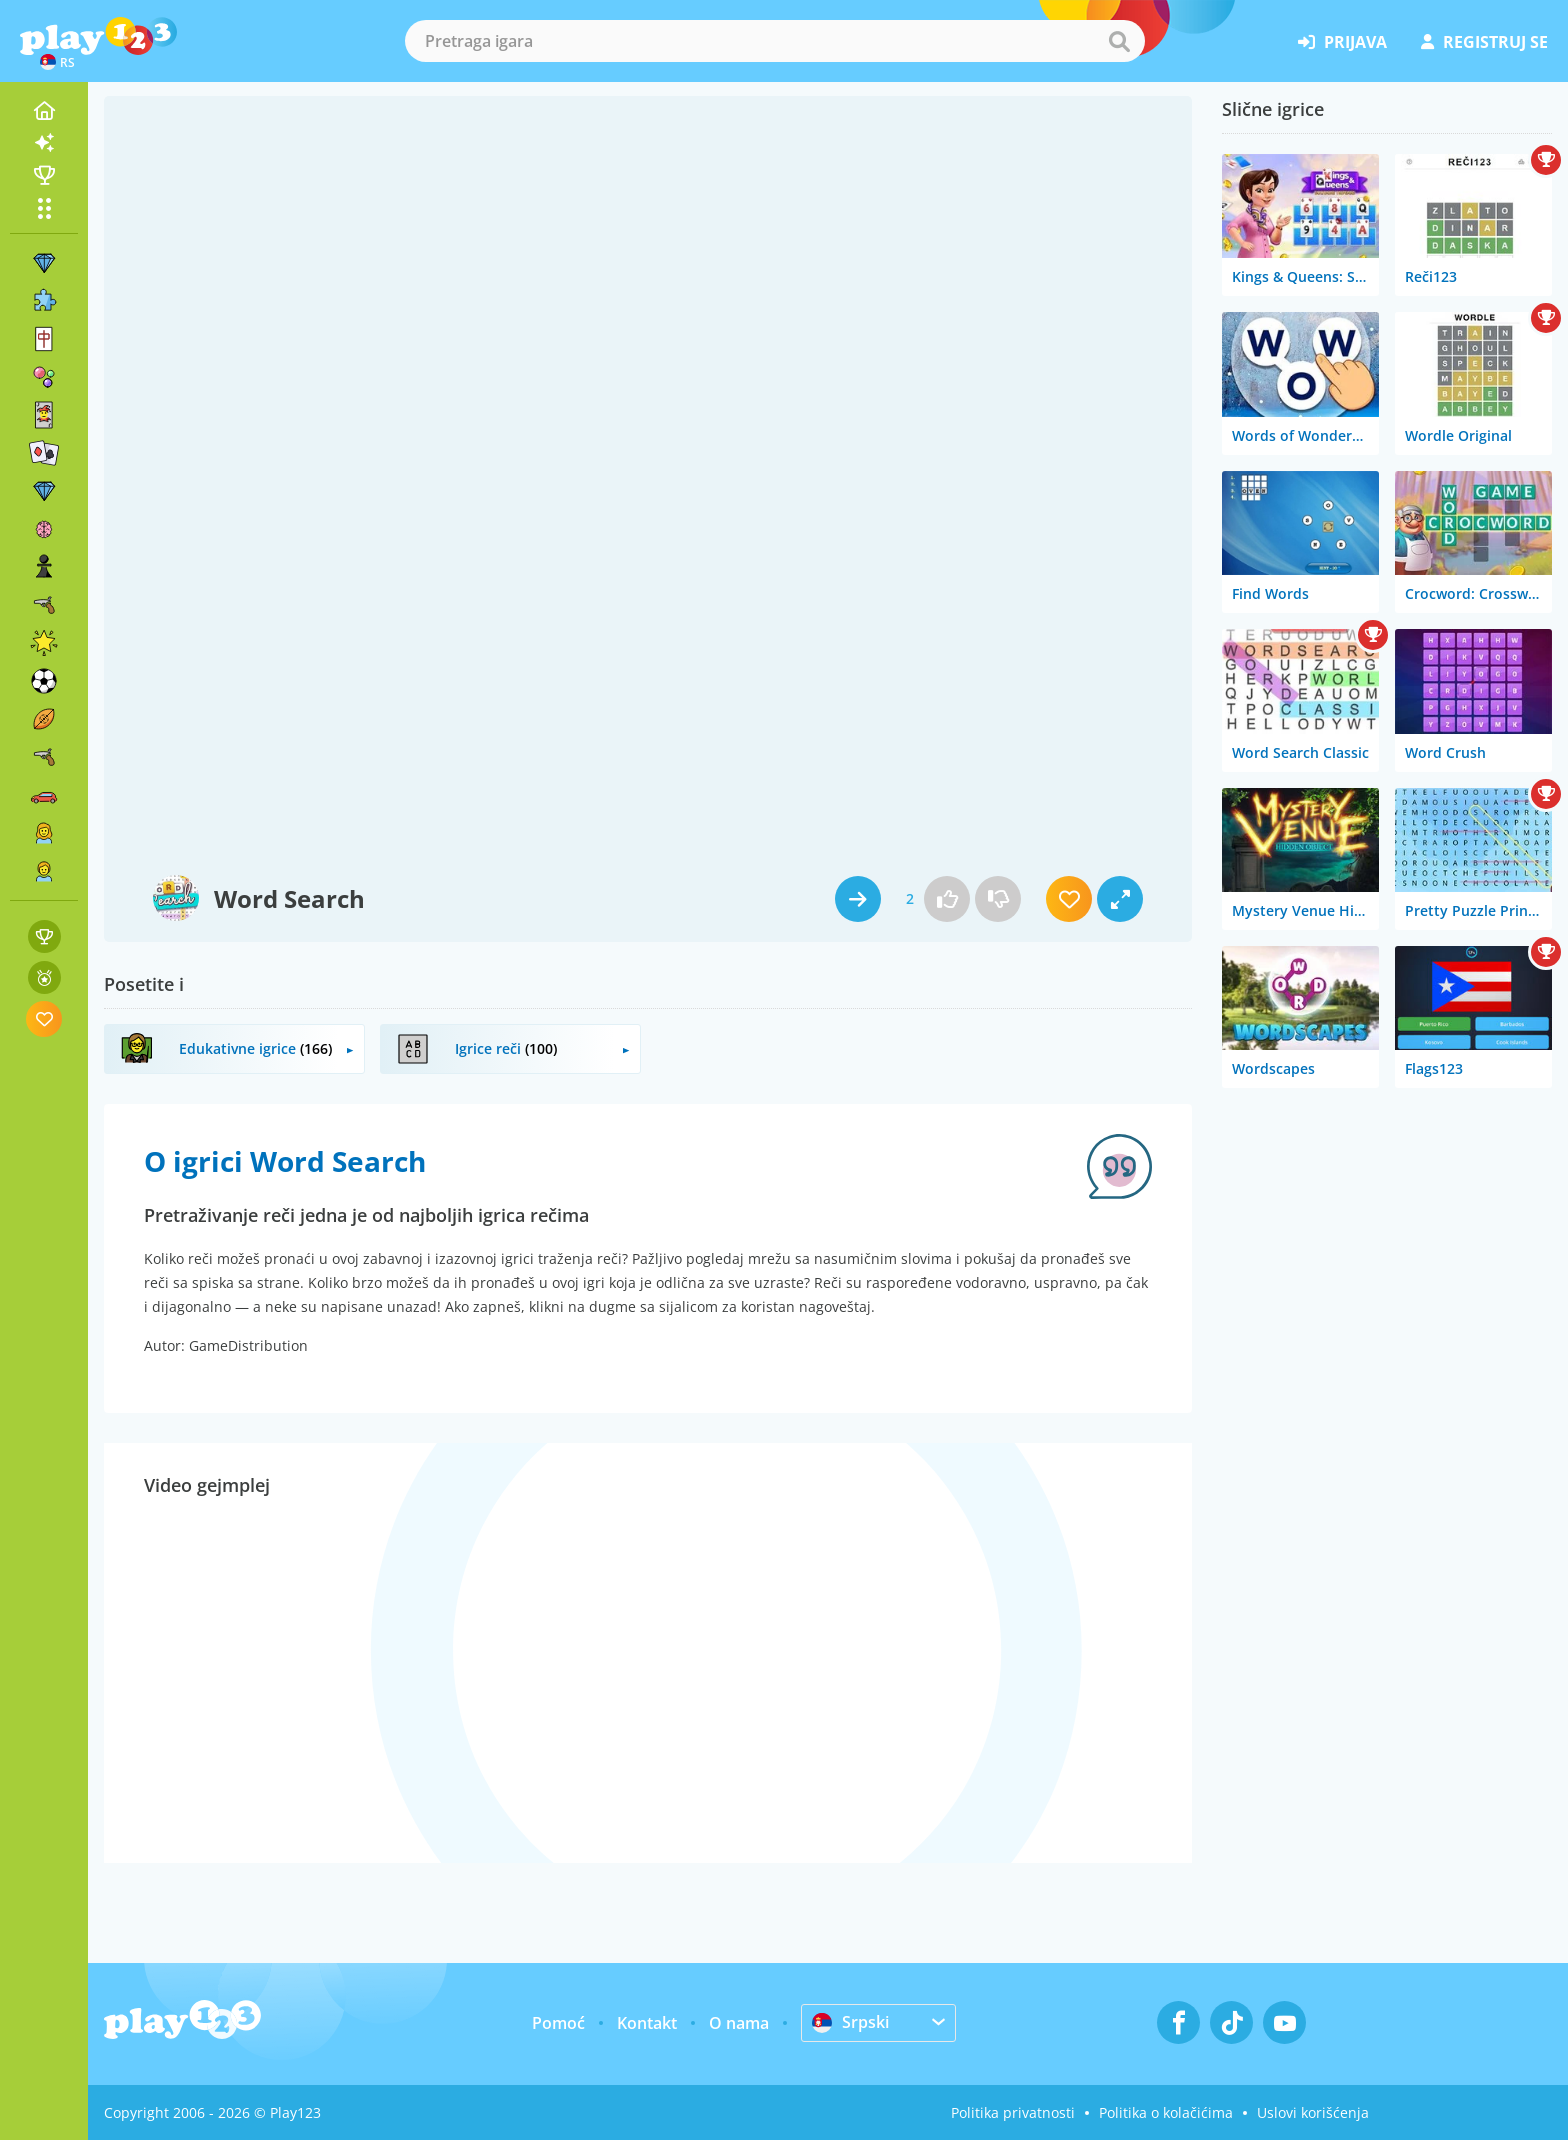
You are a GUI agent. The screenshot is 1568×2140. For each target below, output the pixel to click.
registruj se (1484, 42)
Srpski (850, 2022)
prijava (1342, 42)
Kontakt (647, 2023)
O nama (739, 2023)
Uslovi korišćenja (1313, 2112)
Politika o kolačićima (1166, 2112)
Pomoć (558, 2023)
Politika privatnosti (1013, 2112)
